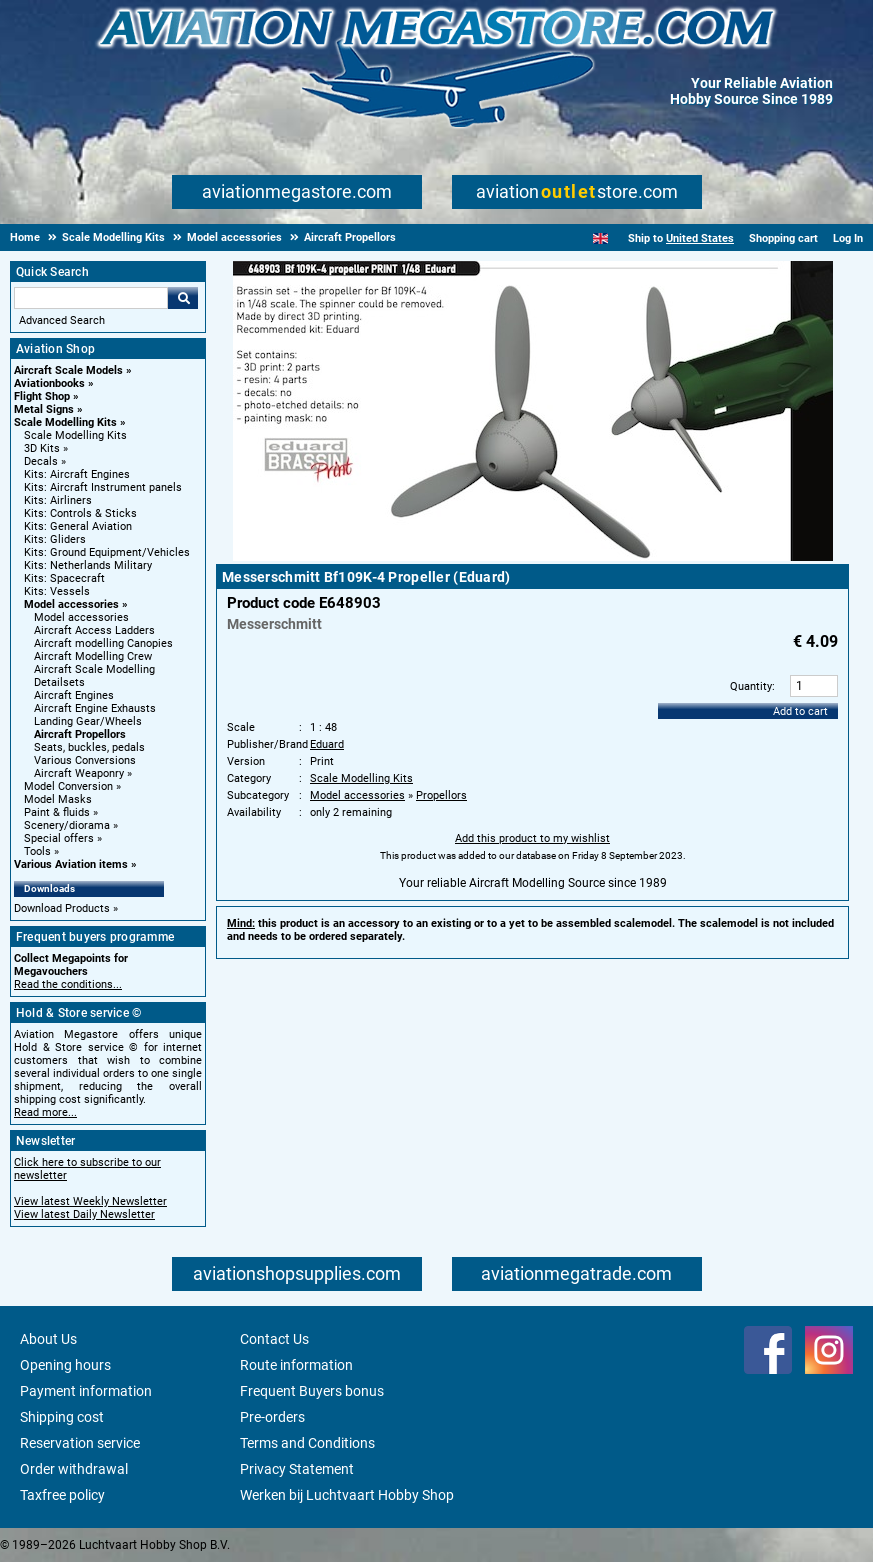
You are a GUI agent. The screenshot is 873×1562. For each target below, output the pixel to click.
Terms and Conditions (307, 1443)
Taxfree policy (62, 1495)
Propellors (441, 795)
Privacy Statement (297, 1469)
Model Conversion (68, 786)
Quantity (751, 686)
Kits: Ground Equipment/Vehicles (107, 552)
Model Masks (58, 799)
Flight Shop (42, 396)
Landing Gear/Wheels (88, 721)
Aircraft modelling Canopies (103, 643)
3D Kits (42, 448)
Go (183, 298)
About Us (48, 1339)
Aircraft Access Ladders (94, 630)
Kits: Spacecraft (64, 578)
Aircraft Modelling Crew (93, 656)
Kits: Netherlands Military (88, 565)
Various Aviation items (71, 864)
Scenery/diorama (67, 825)
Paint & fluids (57, 812)
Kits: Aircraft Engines (77, 474)
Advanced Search (62, 320)
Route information (296, 1365)
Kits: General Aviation (78, 526)
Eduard (327, 744)
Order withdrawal (74, 1469)
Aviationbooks (49, 383)
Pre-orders (272, 1417)
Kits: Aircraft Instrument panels (103, 487)
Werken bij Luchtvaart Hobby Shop (347, 1495)
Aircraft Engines (74, 695)
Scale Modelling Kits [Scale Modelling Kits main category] (75, 435)
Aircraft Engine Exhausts (95, 708)
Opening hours (65, 1365)
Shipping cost (62, 1417)
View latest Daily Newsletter (84, 1214)
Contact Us (274, 1339)
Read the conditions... (68, 984)
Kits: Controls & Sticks (80, 513)
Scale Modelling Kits (65, 422)
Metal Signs (44, 409)
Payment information (86, 1391)
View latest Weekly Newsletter (90, 1201)
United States (700, 238)
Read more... (45, 1112)
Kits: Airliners (58, 500)
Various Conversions (85, 760)
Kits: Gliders (55, 539)
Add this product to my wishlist (532, 838)
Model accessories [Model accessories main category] (81, 617)
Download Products (62, 908)
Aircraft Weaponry (79, 773)
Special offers (59, 838)
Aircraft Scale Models (68, 370)
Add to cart (800, 711)
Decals (41, 461)
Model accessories (71, 604)
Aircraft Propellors (80, 734)
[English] (600, 238)
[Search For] (91, 298)
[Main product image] (533, 557)
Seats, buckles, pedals (89, 747)
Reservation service (80, 1443)
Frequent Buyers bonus (312, 1391)
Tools (37, 851)
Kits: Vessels (57, 591)
